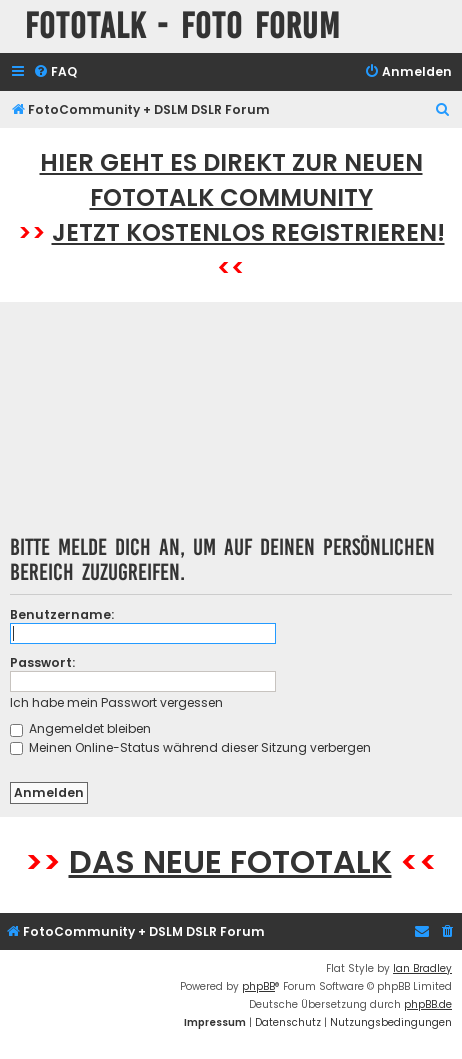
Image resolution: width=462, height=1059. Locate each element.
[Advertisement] (231, 425)
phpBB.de (428, 1004)
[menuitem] (55, 72)
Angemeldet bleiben (80, 728)
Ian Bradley (422, 968)
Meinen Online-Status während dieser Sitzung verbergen (190, 747)
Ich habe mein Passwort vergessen (116, 702)
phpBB (258, 986)
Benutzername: (62, 614)
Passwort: (42, 662)
